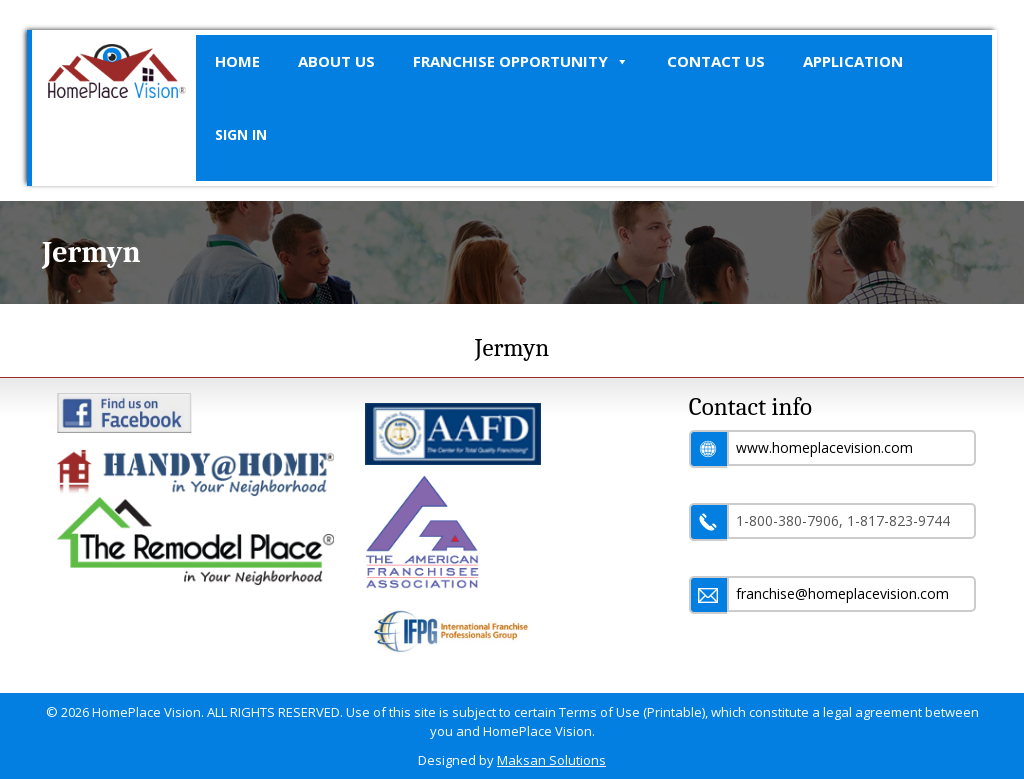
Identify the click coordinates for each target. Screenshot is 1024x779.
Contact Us (716, 61)
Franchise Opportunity (521, 61)
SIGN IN (241, 134)
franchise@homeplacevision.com (842, 593)
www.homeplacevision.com (824, 447)
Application (853, 61)
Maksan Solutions (551, 760)
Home (237, 61)
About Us (336, 61)
